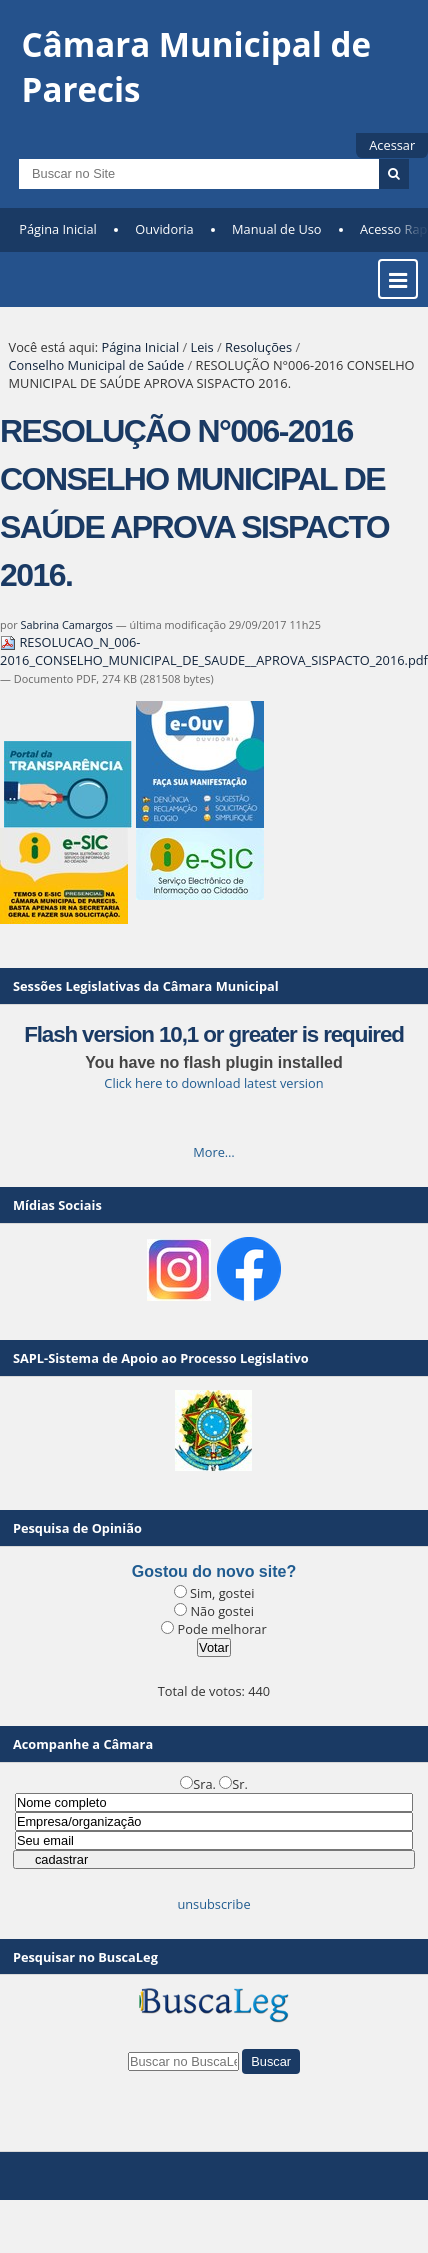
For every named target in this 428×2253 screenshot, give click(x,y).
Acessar (392, 145)
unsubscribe (213, 1904)
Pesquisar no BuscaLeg (85, 1957)
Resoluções (258, 347)
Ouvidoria (164, 229)
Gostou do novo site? (214, 1571)
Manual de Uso (276, 229)
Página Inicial (58, 229)
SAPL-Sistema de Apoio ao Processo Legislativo (161, 1358)
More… (214, 1152)
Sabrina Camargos (67, 624)
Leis (202, 347)
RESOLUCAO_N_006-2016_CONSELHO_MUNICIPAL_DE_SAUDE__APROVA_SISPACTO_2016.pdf (214, 651)
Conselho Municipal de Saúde (97, 365)
